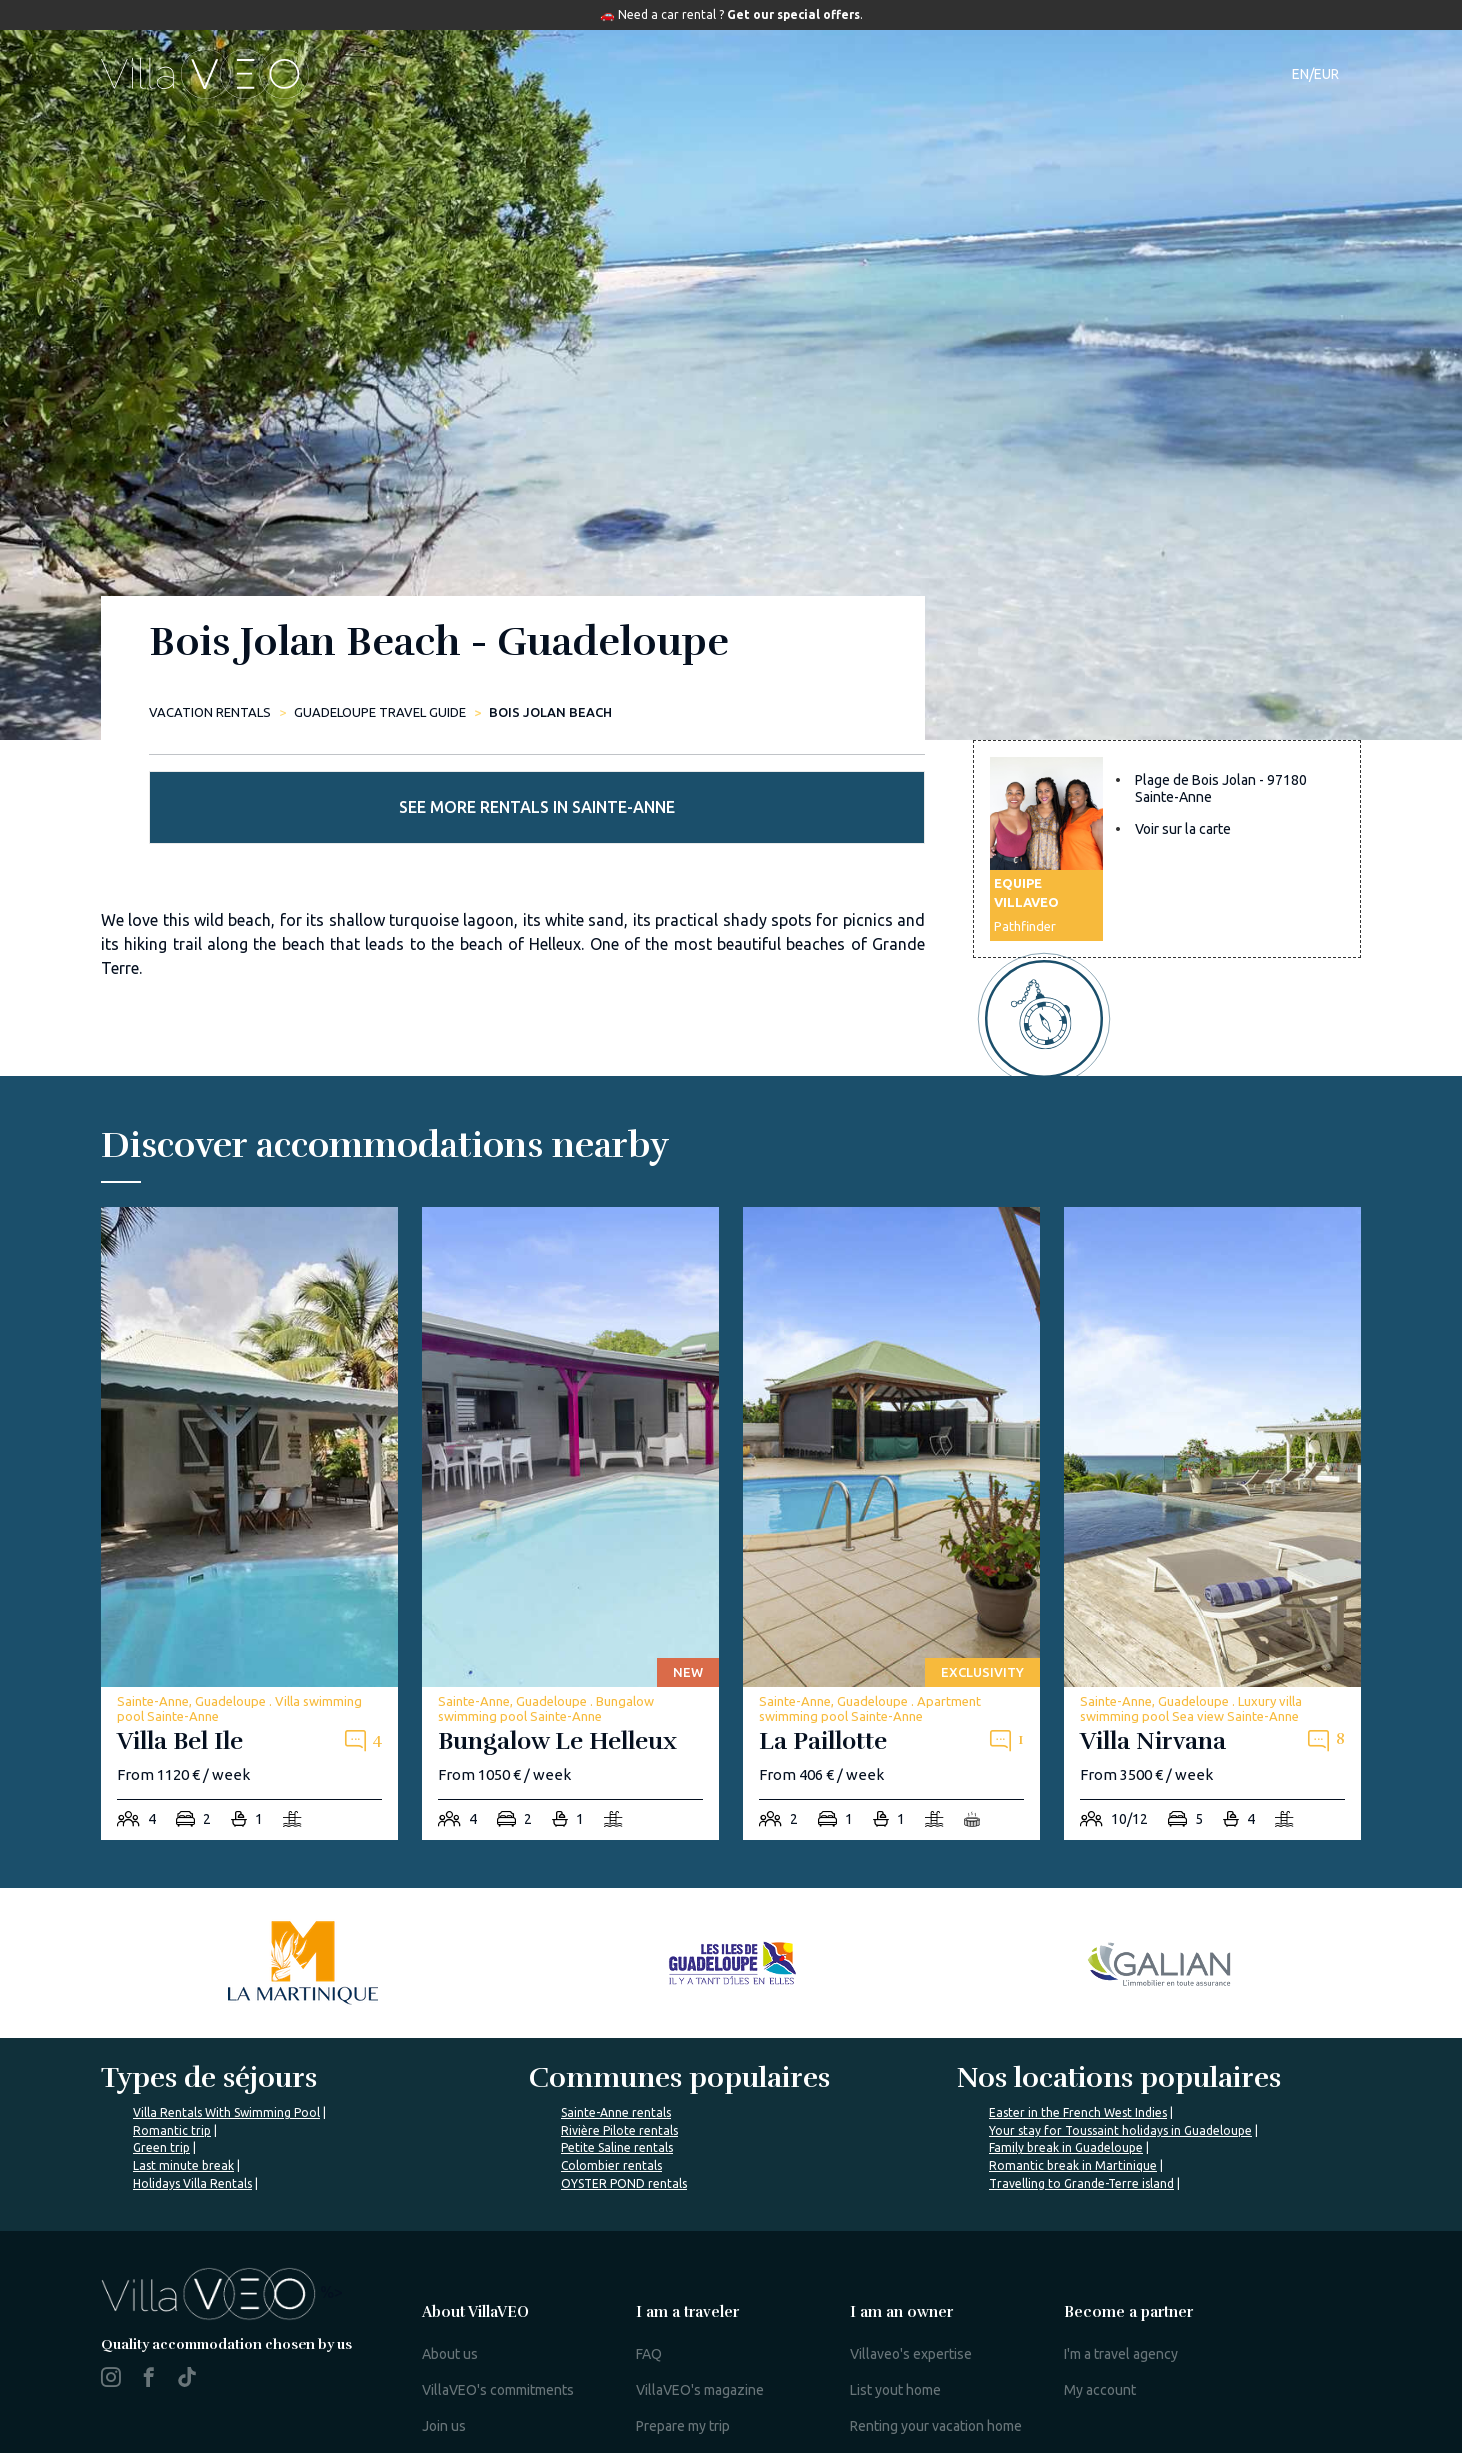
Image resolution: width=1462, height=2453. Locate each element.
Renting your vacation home (936, 2382)
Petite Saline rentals (617, 2103)
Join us (444, 2382)
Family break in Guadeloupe (1066, 2103)
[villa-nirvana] (1212, 1479)
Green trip (161, 2103)
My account (1100, 2346)
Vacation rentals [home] (210, 712)
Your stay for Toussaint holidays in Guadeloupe (1120, 2086)
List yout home (895, 2346)
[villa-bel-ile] (249, 1479)
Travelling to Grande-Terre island (1081, 2138)
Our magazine (970, 74)
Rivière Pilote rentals (619, 2086)
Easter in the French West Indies (1078, 2068)
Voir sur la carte (1183, 855)
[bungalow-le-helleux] (570, 1479)
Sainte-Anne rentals (616, 2068)
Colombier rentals (611, 2121)
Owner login (888, 2418)
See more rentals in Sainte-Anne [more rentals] (1167, 705)
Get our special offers (793, 14)
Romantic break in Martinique (1073, 2121)
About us (450, 2310)
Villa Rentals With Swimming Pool (226, 2068)
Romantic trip (172, 2086)
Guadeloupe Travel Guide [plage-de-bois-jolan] (380, 712)
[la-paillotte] (891, 1479)
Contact (1074, 74)
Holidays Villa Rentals (192, 2138)
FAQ (649, 2310)
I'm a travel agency (1121, 2310)
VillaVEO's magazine (700, 2346)
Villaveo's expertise (911, 2310)
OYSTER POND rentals (624, 2138)
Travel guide (839, 74)
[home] (205, 74)
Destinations (713, 74)
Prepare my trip (683, 2382)
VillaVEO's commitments (498, 2346)
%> (222, 2248)
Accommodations (565, 74)
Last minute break (183, 2121)
